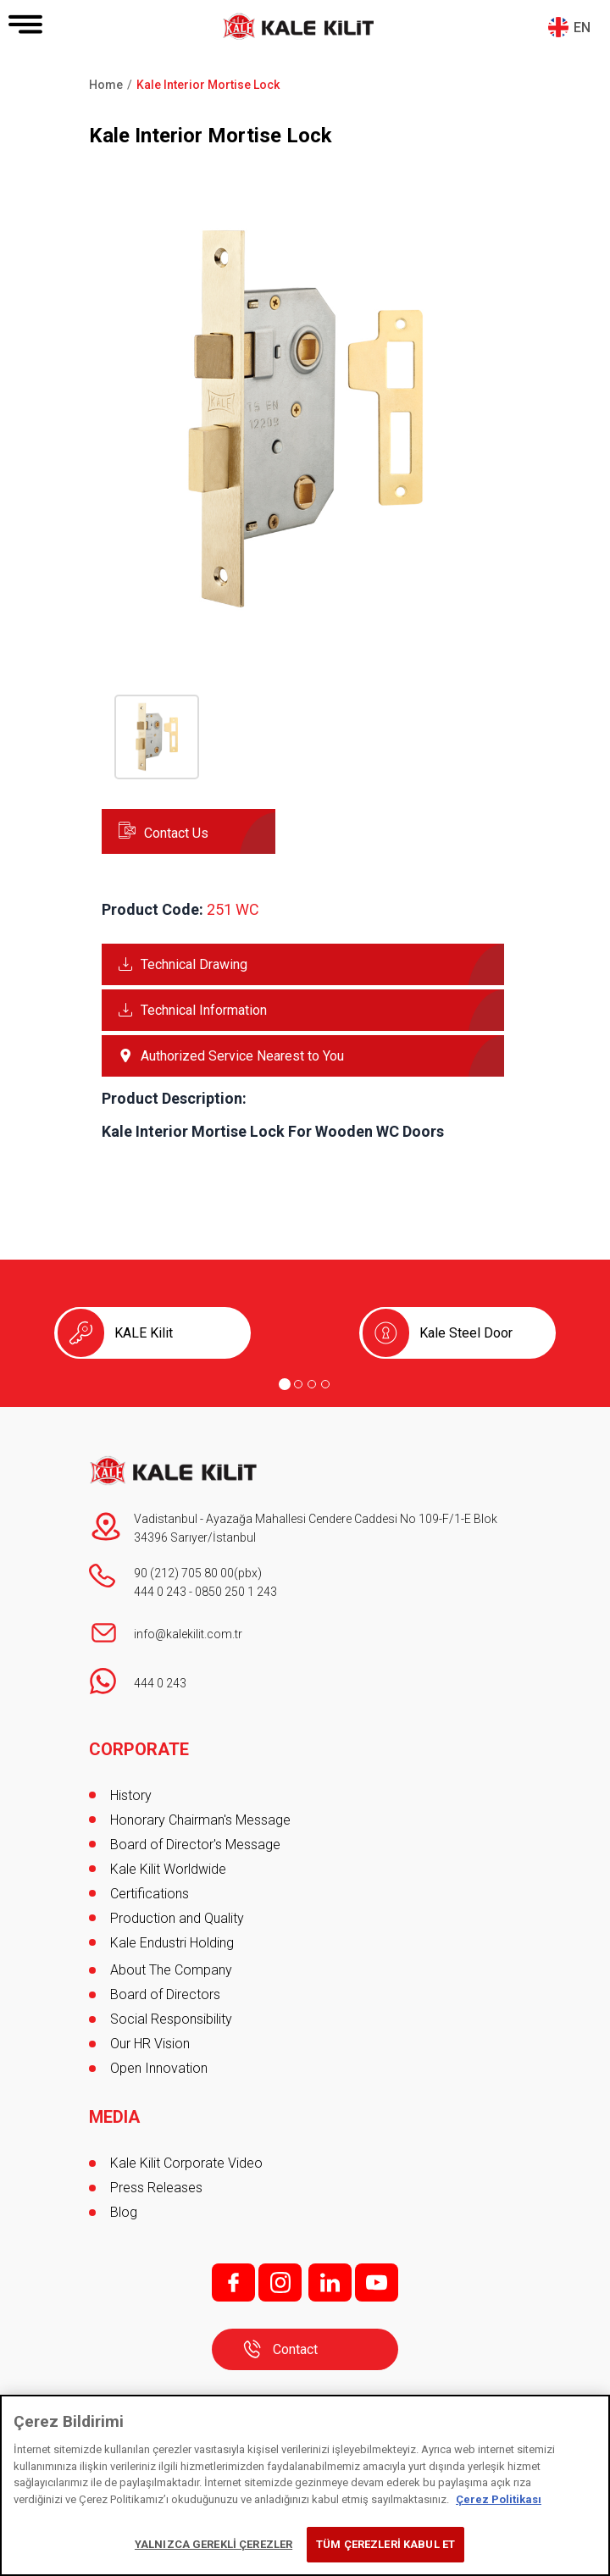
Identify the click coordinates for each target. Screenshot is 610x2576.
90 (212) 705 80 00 (184, 1573)
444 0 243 (160, 1591)
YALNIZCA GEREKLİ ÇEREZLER (213, 2544)
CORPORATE (139, 1749)
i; (280, 2282)
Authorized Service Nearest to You (242, 1056)
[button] (305, 618)
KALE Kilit (143, 1333)
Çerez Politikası (498, 2499)
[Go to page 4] (325, 1384)
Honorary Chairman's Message (200, 1820)
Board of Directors (165, 1994)
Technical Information (204, 1010)
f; (233, 2282)
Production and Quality (177, 1918)
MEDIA (114, 2116)
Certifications (149, 1894)
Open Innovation (159, 2068)
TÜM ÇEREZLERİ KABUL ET (385, 2544)
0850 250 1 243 (236, 1591)
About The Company (171, 1970)
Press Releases (156, 2188)
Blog (123, 2212)
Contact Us (176, 833)
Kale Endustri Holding (172, 1943)
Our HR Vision (150, 2044)
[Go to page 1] (285, 1384)
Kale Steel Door (466, 1333)
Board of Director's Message (195, 1844)
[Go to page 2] (298, 1384)
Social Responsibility (171, 2019)
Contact (295, 2349)
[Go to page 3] (312, 1384)
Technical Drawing (194, 964)
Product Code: (152, 909)
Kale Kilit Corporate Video (186, 2163)
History (131, 1795)
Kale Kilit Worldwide (168, 1869)
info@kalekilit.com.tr (188, 1634)
